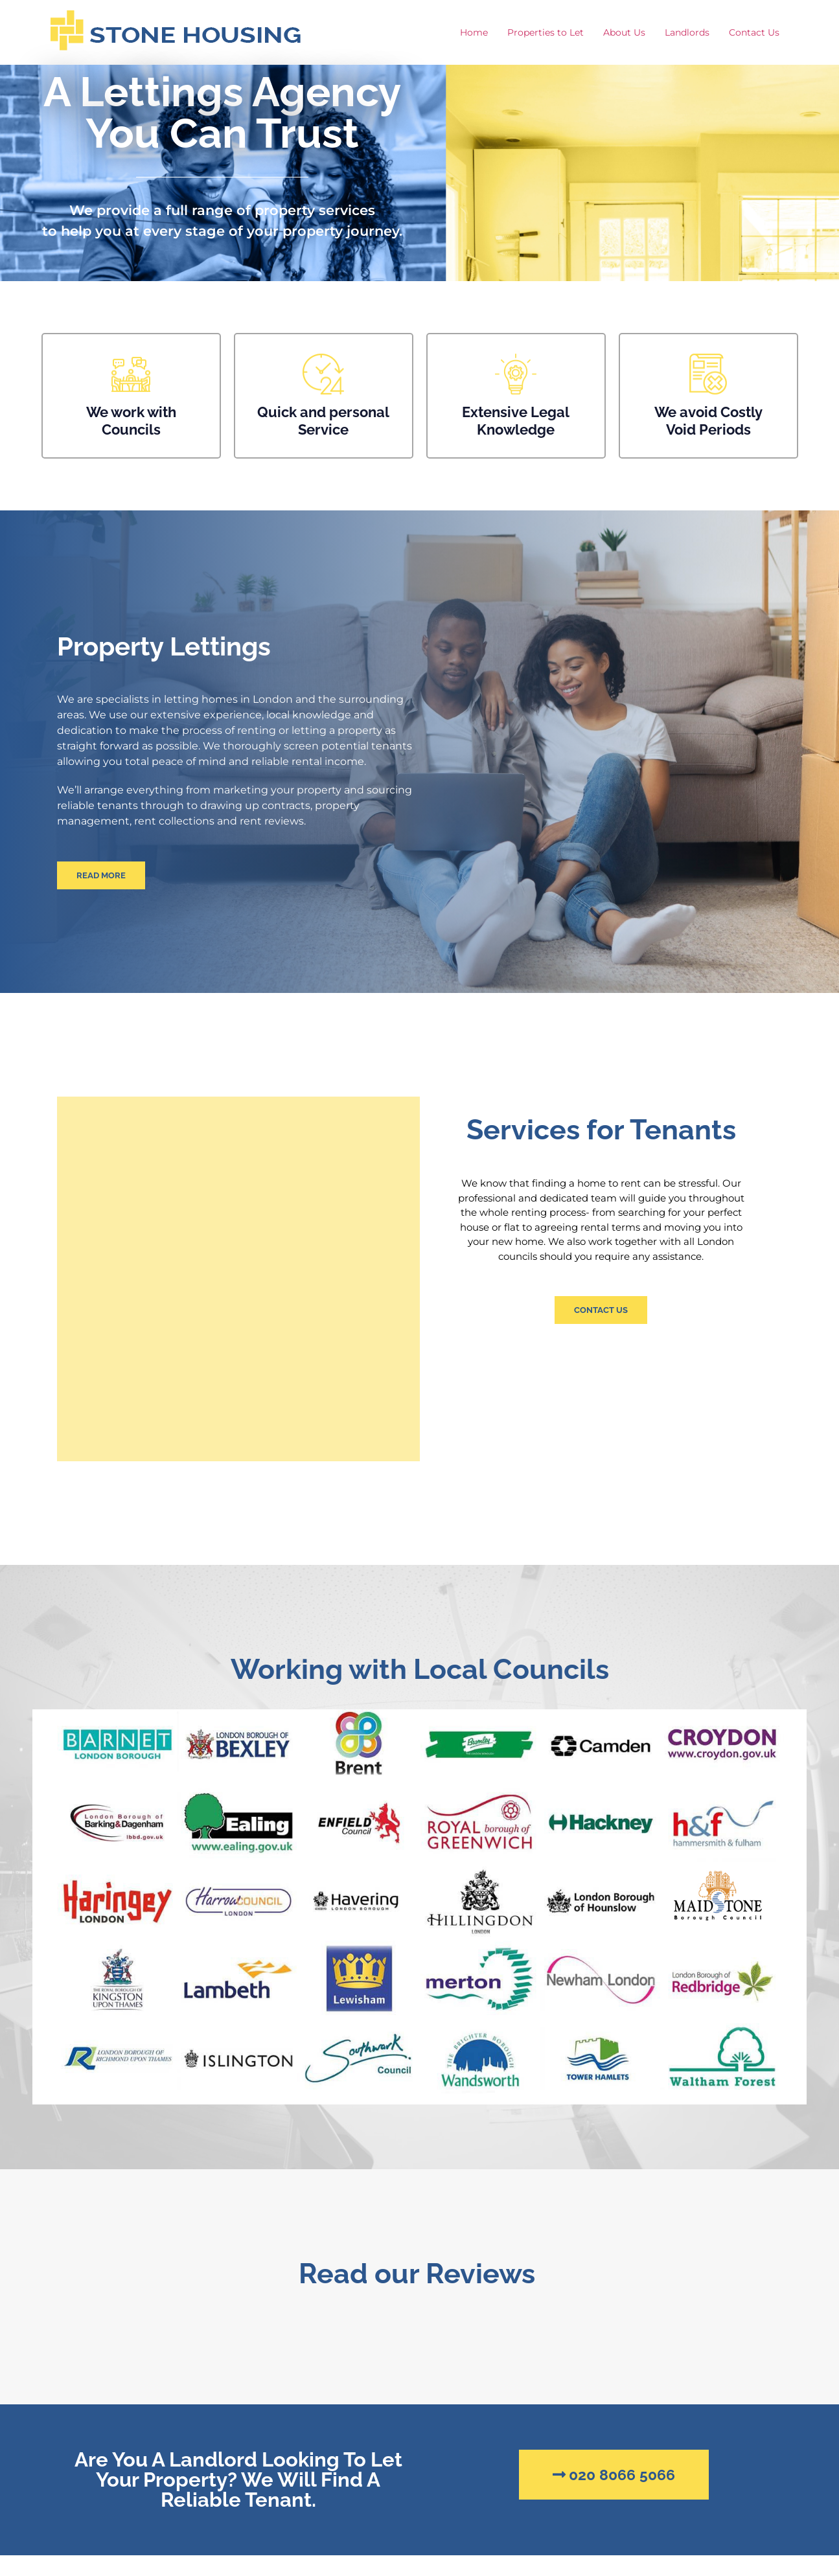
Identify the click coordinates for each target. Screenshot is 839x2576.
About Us (624, 32)
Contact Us (754, 32)
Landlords (687, 32)
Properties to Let (545, 32)
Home (474, 32)
